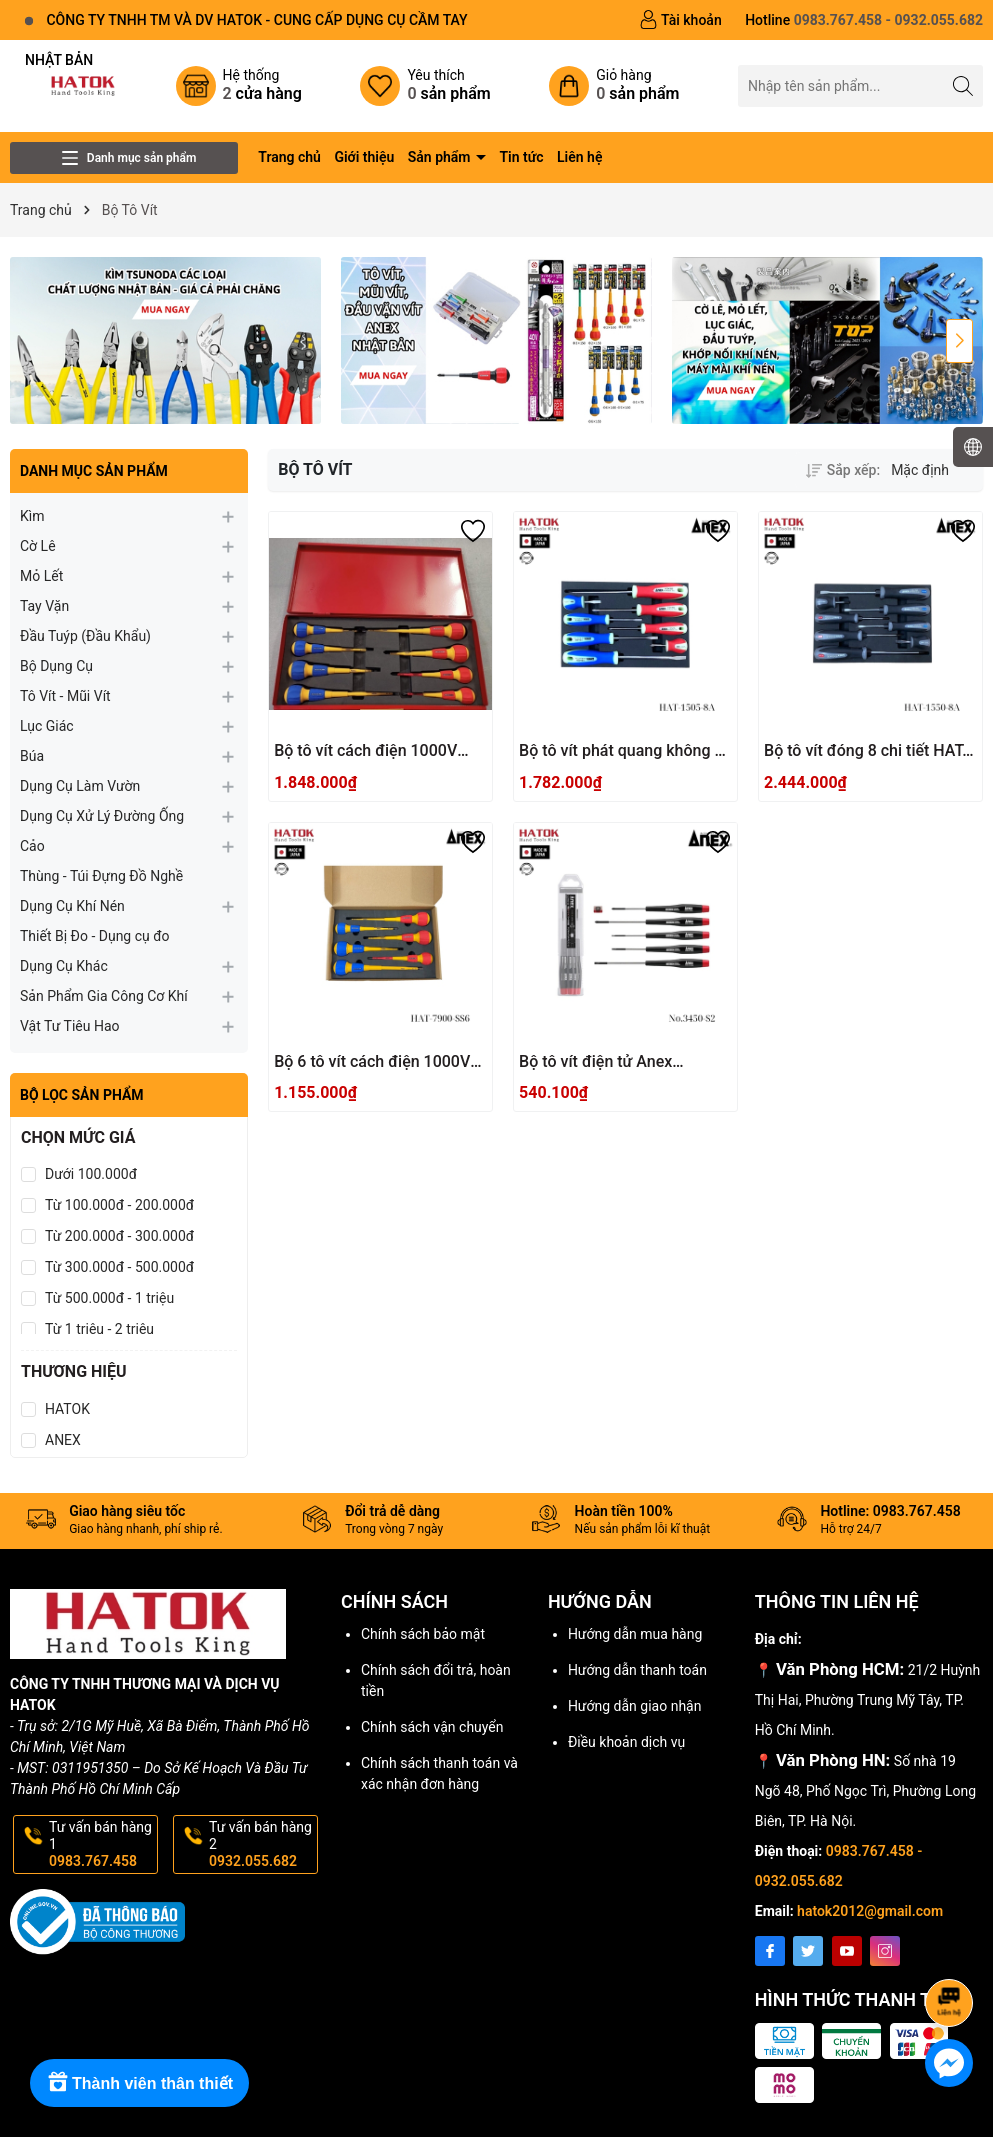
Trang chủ (289, 157)
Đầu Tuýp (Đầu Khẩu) (85, 636)
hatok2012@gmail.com (870, 1911)
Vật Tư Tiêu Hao (70, 1026)
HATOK (67, 1409)
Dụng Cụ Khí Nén (72, 906)
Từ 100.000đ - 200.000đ (119, 1205)
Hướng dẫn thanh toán (637, 1670)
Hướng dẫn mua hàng (635, 1634)
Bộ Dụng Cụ (56, 666)
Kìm (32, 516)
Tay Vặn (44, 606)
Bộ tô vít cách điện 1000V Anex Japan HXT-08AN (365, 751)
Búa (32, 756)
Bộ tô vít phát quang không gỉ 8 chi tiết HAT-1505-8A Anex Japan (623, 751)
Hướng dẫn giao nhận (635, 1706)
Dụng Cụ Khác (64, 966)
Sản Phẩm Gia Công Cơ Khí (104, 996)
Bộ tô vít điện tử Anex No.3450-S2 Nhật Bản (596, 1062)
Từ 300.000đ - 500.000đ (119, 1267)
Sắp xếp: (843, 470)
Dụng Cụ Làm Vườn (80, 786)
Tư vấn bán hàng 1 (101, 1844)
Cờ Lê (38, 546)
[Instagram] (885, 1951)
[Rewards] (139, 2083)
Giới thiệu (364, 157)
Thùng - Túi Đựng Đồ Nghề (101, 876)
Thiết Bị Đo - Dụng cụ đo (95, 936)
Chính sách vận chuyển (432, 1727)
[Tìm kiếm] (962, 85)
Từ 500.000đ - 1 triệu (109, 1298)
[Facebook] (770, 1951)
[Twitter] (808, 1951)
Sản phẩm (441, 157)
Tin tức (521, 157)
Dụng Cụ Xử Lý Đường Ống (102, 816)
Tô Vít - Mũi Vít (65, 696)
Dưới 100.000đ (91, 1174)
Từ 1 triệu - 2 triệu (99, 1329)
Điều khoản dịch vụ (626, 1742)
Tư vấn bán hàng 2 (261, 1844)
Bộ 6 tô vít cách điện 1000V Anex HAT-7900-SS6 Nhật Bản (372, 1062)
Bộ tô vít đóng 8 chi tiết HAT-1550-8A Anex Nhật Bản (866, 751)
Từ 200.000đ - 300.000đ (119, 1236)
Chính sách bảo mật (423, 1634)
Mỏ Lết (41, 576)
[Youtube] (847, 1951)
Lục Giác (47, 726)
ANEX (63, 1440)
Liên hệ (579, 157)
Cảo (32, 846)
